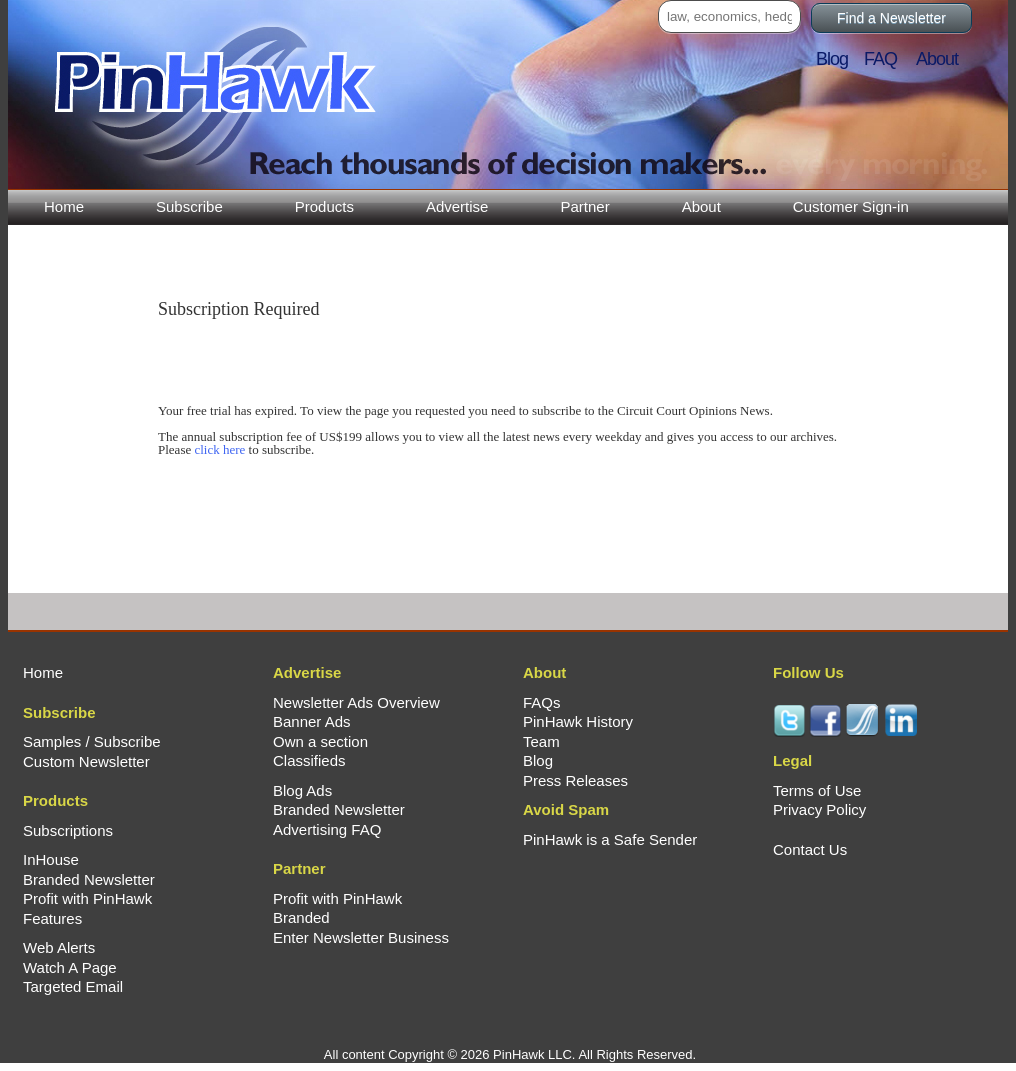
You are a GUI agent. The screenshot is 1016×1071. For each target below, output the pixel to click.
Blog (838, 59)
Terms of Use (817, 790)
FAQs (542, 702)
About (701, 206)
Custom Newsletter (86, 761)
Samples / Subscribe (92, 741)
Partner (584, 206)
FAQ (888, 59)
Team (541, 741)
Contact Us (810, 849)
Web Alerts (59, 947)
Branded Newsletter (89, 879)
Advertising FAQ (327, 829)
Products (324, 206)
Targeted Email (73, 986)
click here (219, 449)
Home (64, 206)
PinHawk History (578, 721)
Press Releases (575, 780)
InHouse (51, 859)
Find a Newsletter (891, 18)
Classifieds (309, 760)
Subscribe (189, 206)
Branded (301, 917)
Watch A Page (70, 967)
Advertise (457, 206)
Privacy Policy (819, 809)
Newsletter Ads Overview (356, 702)
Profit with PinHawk (87, 898)
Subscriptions (68, 830)
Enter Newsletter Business (361, 937)
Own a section (320, 741)
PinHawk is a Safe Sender (610, 839)
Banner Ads (312, 721)
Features (52, 918)
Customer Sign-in (851, 206)
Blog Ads (302, 790)
